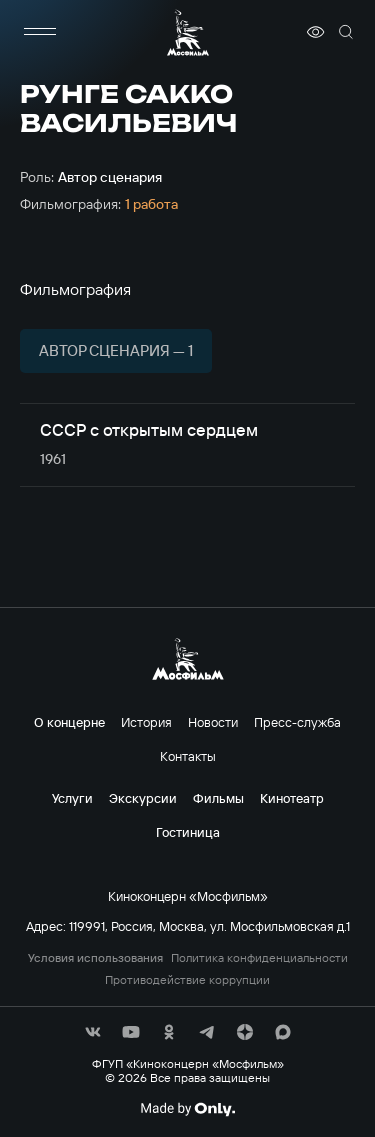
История (146, 722)
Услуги (72, 798)
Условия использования (95, 958)
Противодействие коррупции (187, 980)
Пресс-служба (297, 722)
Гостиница (188, 832)
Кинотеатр (292, 798)
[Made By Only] (187, 1109)
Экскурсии (143, 798)
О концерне (69, 722)
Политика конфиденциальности (259, 958)
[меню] (40, 32)
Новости (213, 722)
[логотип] (188, 32)
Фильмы (218, 798)
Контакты (188, 756)
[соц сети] (93, 1032)
